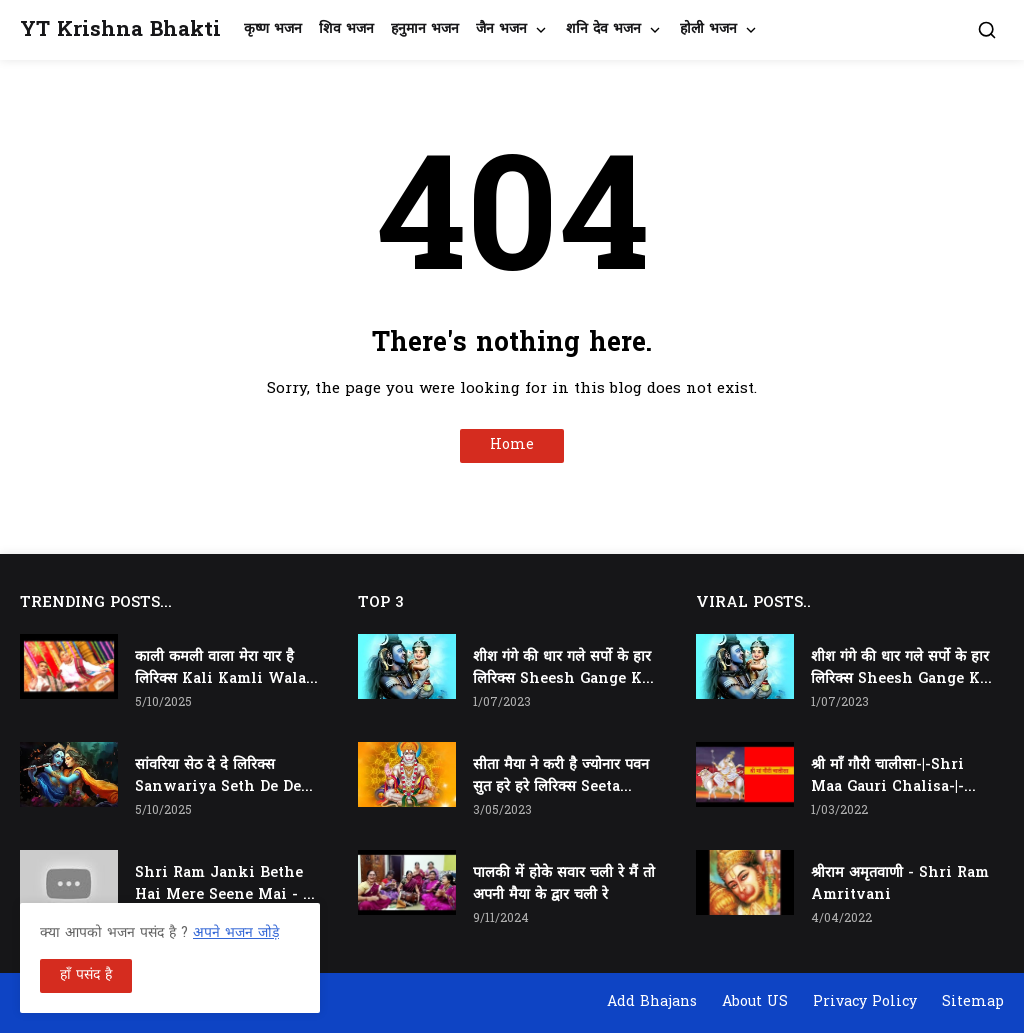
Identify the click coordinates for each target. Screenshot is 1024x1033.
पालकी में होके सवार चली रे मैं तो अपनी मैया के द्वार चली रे (564, 884)
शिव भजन (346, 29)
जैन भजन (501, 29)
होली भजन (708, 29)
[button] (987, 30)
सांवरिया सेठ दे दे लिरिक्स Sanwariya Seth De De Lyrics (218, 777)
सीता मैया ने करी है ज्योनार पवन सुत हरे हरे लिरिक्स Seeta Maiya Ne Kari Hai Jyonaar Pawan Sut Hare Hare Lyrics (561, 777)
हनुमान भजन (425, 29)
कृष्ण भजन (273, 29)
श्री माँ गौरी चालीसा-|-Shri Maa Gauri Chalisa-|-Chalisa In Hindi (887, 777)
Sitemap (973, 1002)
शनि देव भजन (603, 29)
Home (512, 445)
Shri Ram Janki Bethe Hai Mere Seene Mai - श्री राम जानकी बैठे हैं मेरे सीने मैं (226, 885)
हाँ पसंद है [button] (86, 975)
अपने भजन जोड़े (236, 933)
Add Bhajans (652, 1002)
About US (755, 1002)
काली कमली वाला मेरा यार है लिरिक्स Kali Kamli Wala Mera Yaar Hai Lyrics (220, 669)
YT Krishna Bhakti (120, 30)
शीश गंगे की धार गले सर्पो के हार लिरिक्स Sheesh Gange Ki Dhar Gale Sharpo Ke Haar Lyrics (562, 669)
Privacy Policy (865, 1002)
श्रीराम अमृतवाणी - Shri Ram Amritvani (900, 884)
